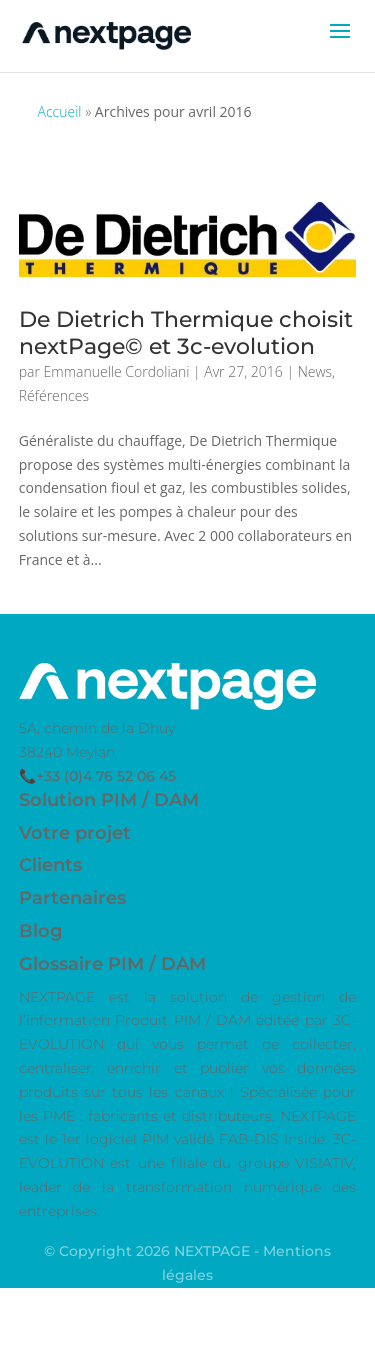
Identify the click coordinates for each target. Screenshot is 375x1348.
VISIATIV (324, 1163)
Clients (50, 865)
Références (54, 395)
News (315, 371)
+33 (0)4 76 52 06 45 (106, 776)
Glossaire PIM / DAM (112, 964)
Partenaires (72, 898)
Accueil (60, 111)
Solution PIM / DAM (109, 800)
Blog (40, 931)
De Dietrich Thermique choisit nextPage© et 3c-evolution (186, 332)
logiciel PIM (127, 1139)
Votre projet (75, 833)
